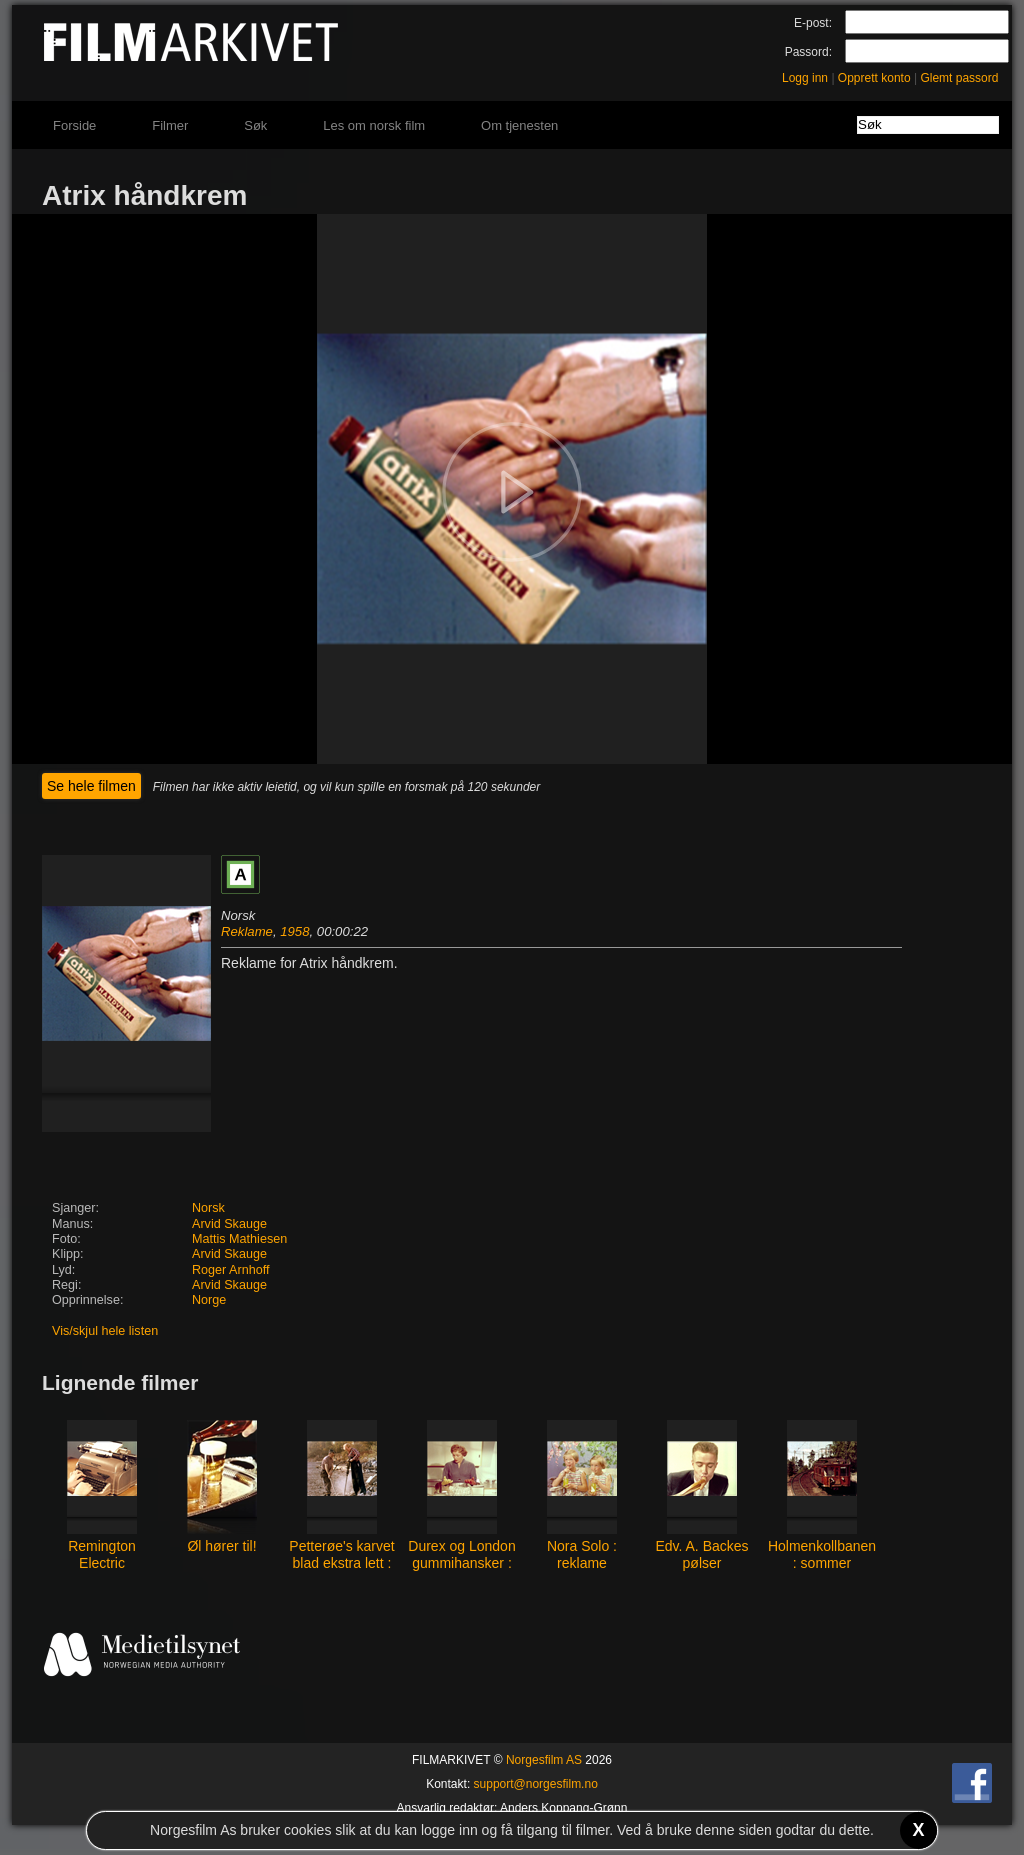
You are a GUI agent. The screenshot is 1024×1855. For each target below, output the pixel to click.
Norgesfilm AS (544, 1760)
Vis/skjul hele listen (105, 1331)
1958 (294, 931)
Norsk (208, 1208)
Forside (74, 125)
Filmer (170, 125)
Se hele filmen (91, 786)
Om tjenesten (519, 125)
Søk (255, 125)
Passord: (808, 52)
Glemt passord (959, 78)
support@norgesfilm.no (536, 1784)
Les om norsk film (374, 125)
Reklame (247, 931)
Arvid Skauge (229, 1224)
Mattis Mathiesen (239, 1239)
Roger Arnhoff (230, 1270)
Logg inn (805, 78)
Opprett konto (874, 78)
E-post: (813, 23)
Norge (209, 1300)
